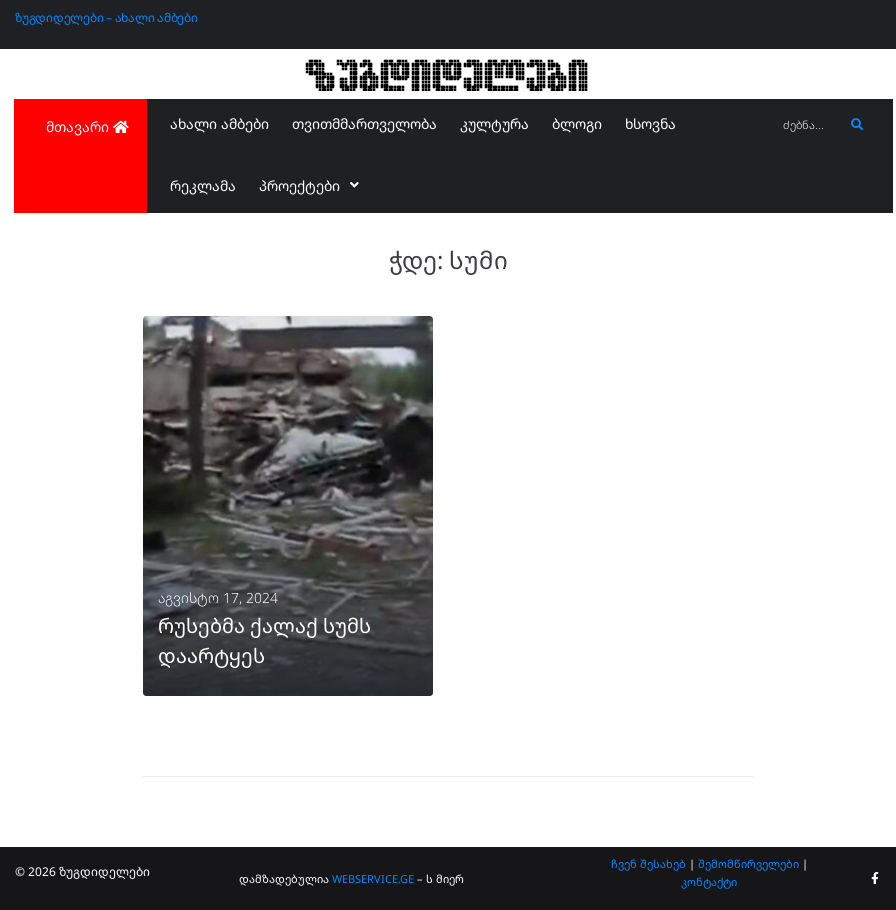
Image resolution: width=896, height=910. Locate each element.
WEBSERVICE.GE (373, 878)
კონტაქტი (709, 881)
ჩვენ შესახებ (648, 863)
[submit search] (857, 125)
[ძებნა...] (808, 125)
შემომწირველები (748, 863)
